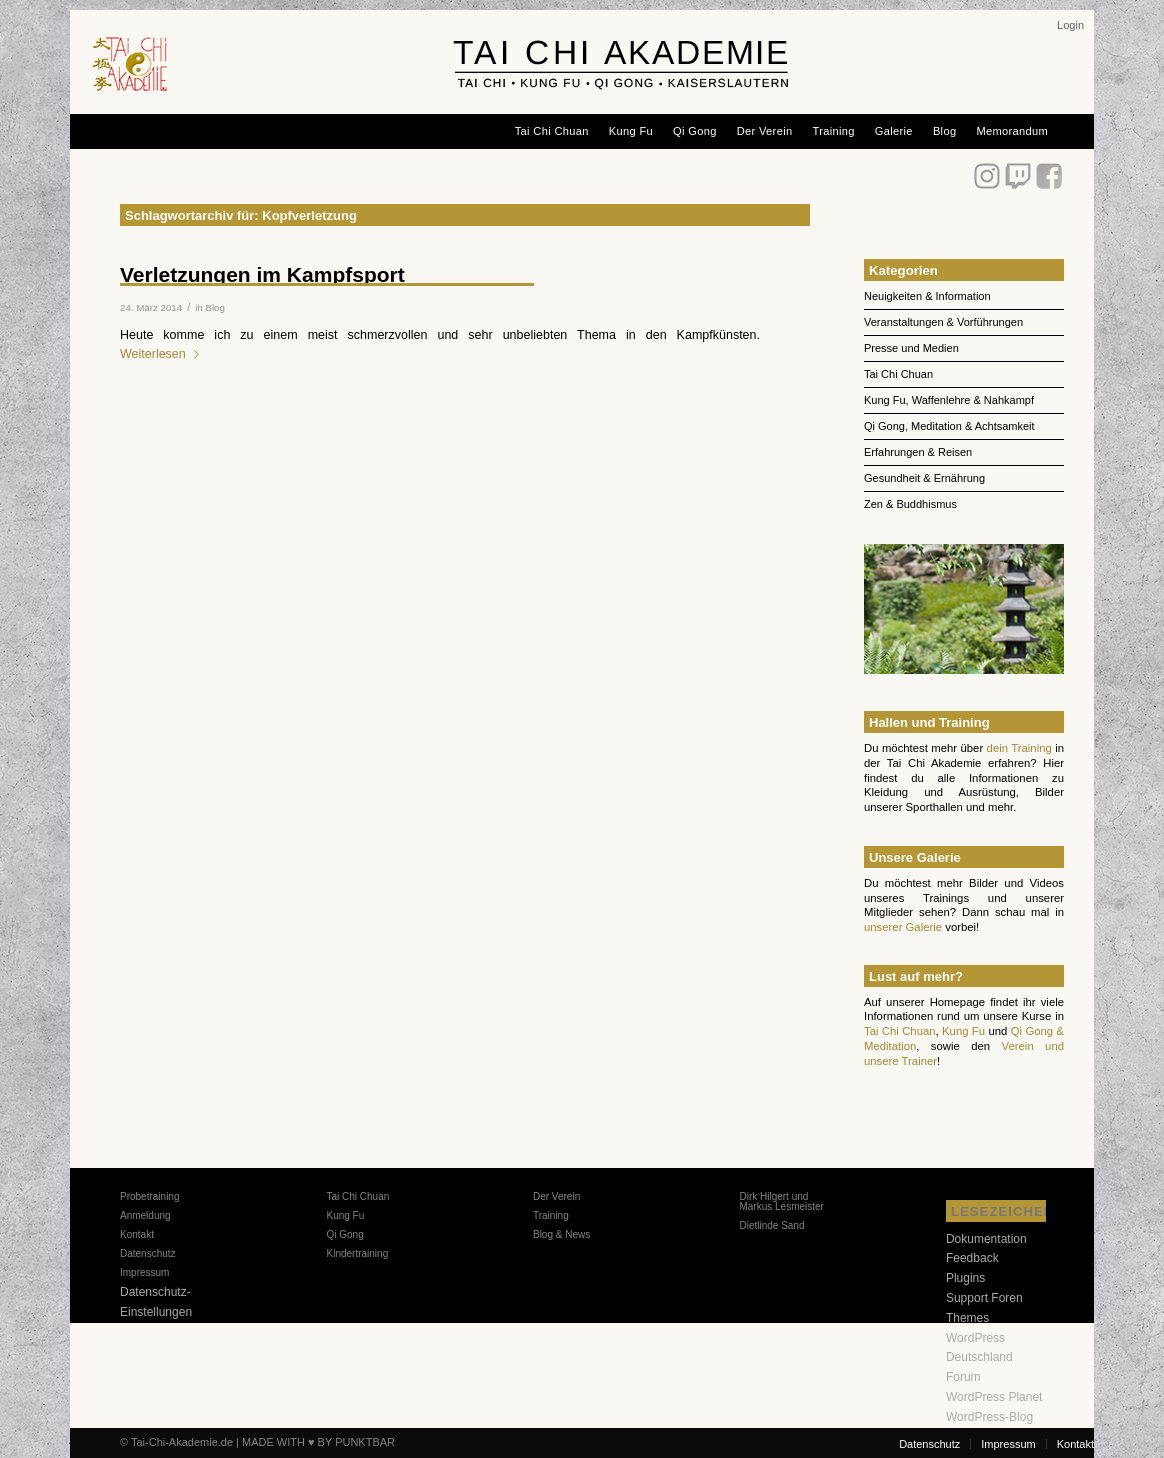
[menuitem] (1070, 25)
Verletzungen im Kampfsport (262, 274)
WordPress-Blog (989, 1417)
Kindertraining (357, 1253)
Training (551, 1215)
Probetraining (149, 1196)
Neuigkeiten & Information (927, 296)
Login (1070, 25)
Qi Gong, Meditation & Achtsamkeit (949, 426)
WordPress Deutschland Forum (979, 1358)
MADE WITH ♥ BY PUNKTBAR (318, 1442)
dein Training (1019, 748)
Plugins (965, 1278)
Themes (967, 1318)
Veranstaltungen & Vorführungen (943, 322)
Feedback (972, 1258)
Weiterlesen (163, 354)
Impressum (144, 1272)
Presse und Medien (911, 348)
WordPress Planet (994, 1397)
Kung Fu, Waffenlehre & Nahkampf (949, 400)
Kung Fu (963, 1031)
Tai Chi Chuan (898, 374)
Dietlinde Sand (771, 1225)
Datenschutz (148, 1253)
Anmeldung (145, 1215)
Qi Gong (344, 1234)
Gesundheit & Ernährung (924, 478)
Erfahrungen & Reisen (918, 452)
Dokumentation (986, 1239)
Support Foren (984, 1298)
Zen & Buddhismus (910, 504)
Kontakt (137, 1234)
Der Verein (556, 1196)
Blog (214, 307)
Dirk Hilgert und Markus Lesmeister (781, 1201)
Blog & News (561, 1234)
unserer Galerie (903, 927)
